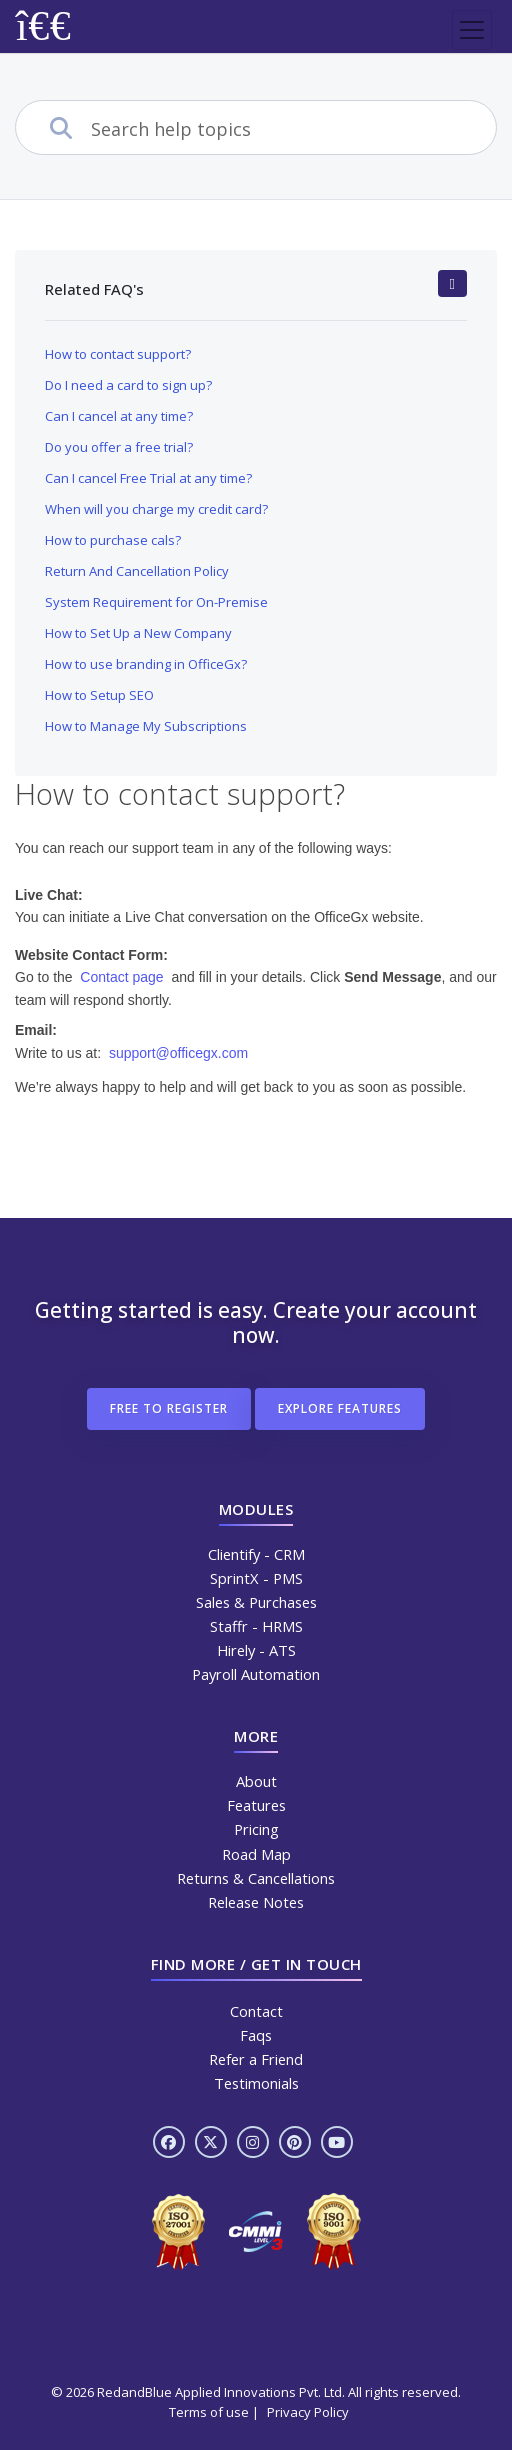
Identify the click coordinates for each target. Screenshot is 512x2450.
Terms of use (209, 2412)
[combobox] (293, 129)
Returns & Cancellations (256, 1878)
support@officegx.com (178, 1053)
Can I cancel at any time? (119, 416)
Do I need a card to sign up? (128, 385)
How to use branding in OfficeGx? (146, 664)
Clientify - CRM (256, 1554)
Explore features (340, 1408)
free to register (169, 1408)
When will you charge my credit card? (156, 509)
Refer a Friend (256, 2059)
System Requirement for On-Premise (156, 602)
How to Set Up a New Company (138, 633)
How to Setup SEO (99, 695)
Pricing (256, 1829)
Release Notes (256, 1902)
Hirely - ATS (256, 1650)
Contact (256, 2011)
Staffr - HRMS (256, 1626)
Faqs (256, 2035)
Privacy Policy (308, 2412)
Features (256, 1805)
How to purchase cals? (113, 540)
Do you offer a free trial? (119, 447)
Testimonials (256, 2083)
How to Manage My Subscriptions (146, 726)
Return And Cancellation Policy (137, 571)
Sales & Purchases (256, 1602)
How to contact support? (118, 354)
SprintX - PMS (256, 1578)
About (256, 1781)
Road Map (256, 1854)
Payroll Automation (256, 1674)
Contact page (121, 977)
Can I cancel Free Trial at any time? (148, 478)
